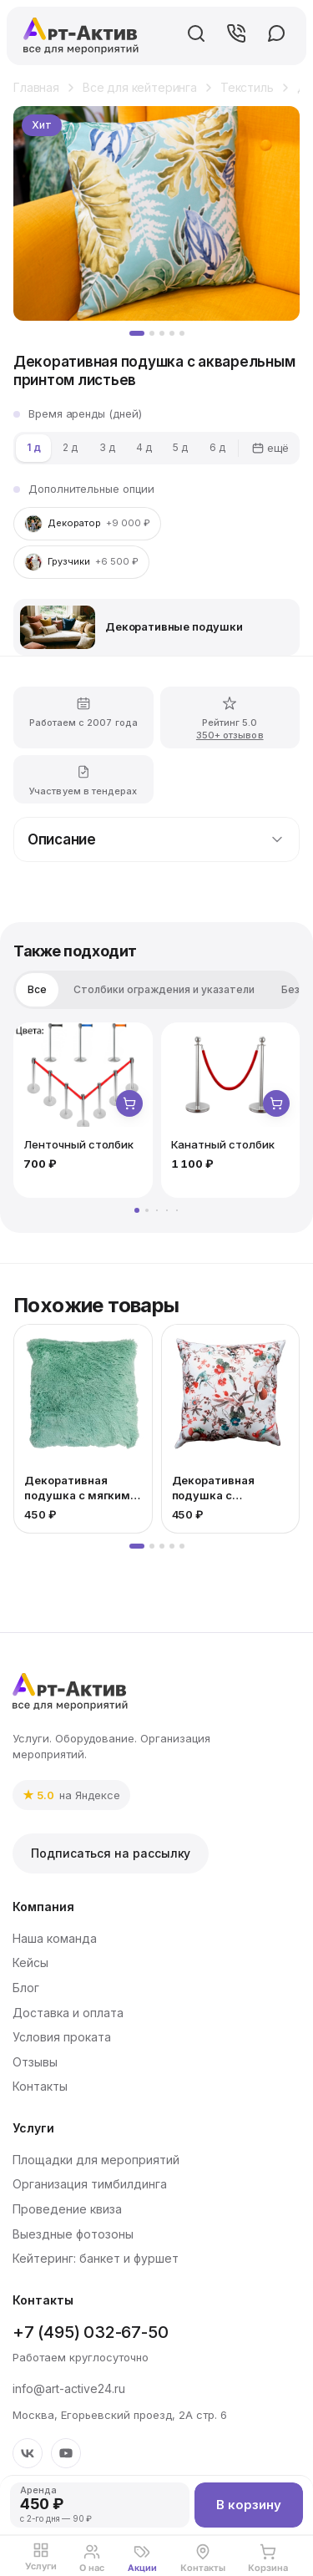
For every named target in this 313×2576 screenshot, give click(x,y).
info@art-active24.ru (69, 2388)
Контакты (40, 2086)
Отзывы (35, 2062)
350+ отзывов (230, 737)
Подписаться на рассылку (110, 1853)
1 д (34, 447)
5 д (180, 447)
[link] (71, 1795)
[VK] (28, 2453)
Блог (26, 1987)
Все (37, 989)
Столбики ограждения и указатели (164, 989)
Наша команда (55, 1938)
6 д (217, 447)
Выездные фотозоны (73, 2234)
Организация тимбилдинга (90, 2184)
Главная (36, 87)
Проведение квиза (67, 2209)
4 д (144, 447)
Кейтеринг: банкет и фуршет (96, 2258)
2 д (70, 447)
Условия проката (62, 2037)
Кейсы (30, 1962)
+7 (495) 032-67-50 (90, 2332)
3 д (107, 447)
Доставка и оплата (68, 2013)
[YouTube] (66, 2453)
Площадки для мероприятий (96, 2160)
